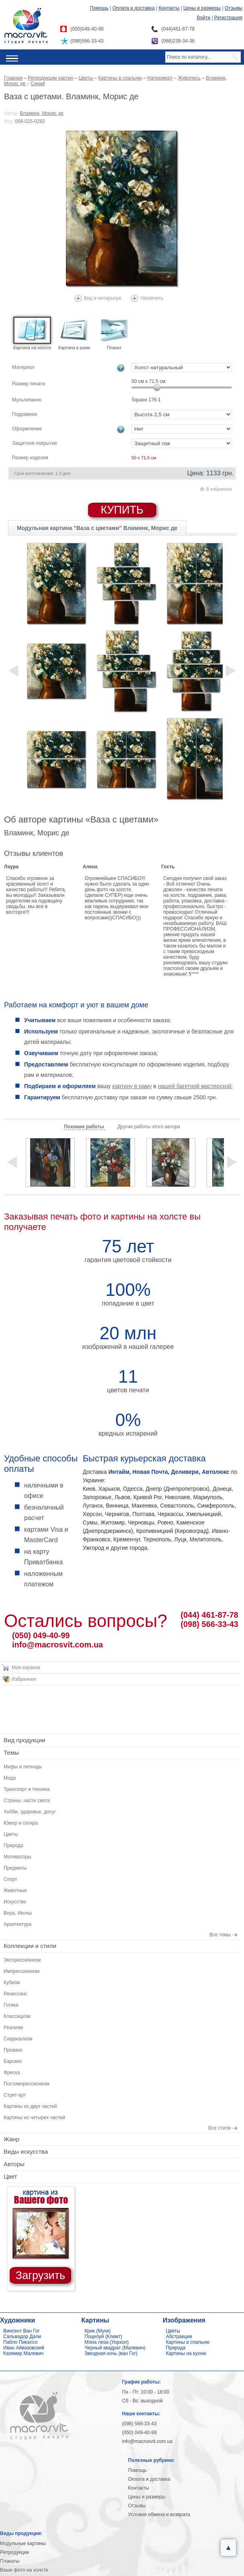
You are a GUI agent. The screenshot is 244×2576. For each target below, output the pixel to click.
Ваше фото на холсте (24, 2570)
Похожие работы (84, 1126)
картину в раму (132, 1086)
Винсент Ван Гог (21, 2331)
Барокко (13, 2061)
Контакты (168, 8)
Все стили (219, 2128)
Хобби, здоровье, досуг (30, 1812)
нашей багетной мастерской (195, 1086)
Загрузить (40, 2275)
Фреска (12, 2072)
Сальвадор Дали (22, 2336)
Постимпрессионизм (26, 2084)
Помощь (99, 8)
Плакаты (9, 2561)
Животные (15, 1890)
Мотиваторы (17, 1857)
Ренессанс (15, 1994)
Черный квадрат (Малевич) (115, 2348)
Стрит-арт (15, 2095)
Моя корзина (26, 1667)
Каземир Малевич (23, 2353)
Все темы (220, 1935)
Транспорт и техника (26, 1789)
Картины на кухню (186, 2353)
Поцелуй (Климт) (103, 2336)
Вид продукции (24, 1740)
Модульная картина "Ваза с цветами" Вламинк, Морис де (97, 528)
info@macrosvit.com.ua (57, 1644)
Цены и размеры (202, 8)
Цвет (10, 2176)
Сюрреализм (18, 2039)
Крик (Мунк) (97, 2331)
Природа (13, 1845)
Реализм (13, 2027)
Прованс (13, 2050)
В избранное (219, 489)
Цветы (11, 1834)
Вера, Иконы (18, 1913)
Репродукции (14, 2552)
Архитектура (18, 1924)
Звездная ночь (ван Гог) (110, 2353)
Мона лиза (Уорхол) (106, 2342)
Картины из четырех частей (34, 2117)
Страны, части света (26, 1800)
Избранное (24, 1679)
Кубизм (12, 1982)
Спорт (10, 1879)
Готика (11, 2005)
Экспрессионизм (22, 1960)
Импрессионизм (21, 1971)
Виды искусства (26, 2151)
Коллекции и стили (30, 1945)
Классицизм (17, 2016)
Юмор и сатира (21, 1823)
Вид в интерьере (102, 298)
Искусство (15, 1902)
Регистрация (228, 17)
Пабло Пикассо (20, 2342)
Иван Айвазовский (23, 2348)
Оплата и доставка (134, 8)
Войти (203, 17)
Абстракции (179, 2336)
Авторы (14, 2164)
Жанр (11, 2139)
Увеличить (152, 298)
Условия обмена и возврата (159, 2514)
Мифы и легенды (23, 1767)
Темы (11, 1752)
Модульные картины (23, 2543)
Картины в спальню (188, 2342)
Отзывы (233, 8)
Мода (10, 1778)
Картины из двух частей (30, 2106)
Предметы (15, 1868)
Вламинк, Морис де (42, 113)
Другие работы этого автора (148, 1126)
